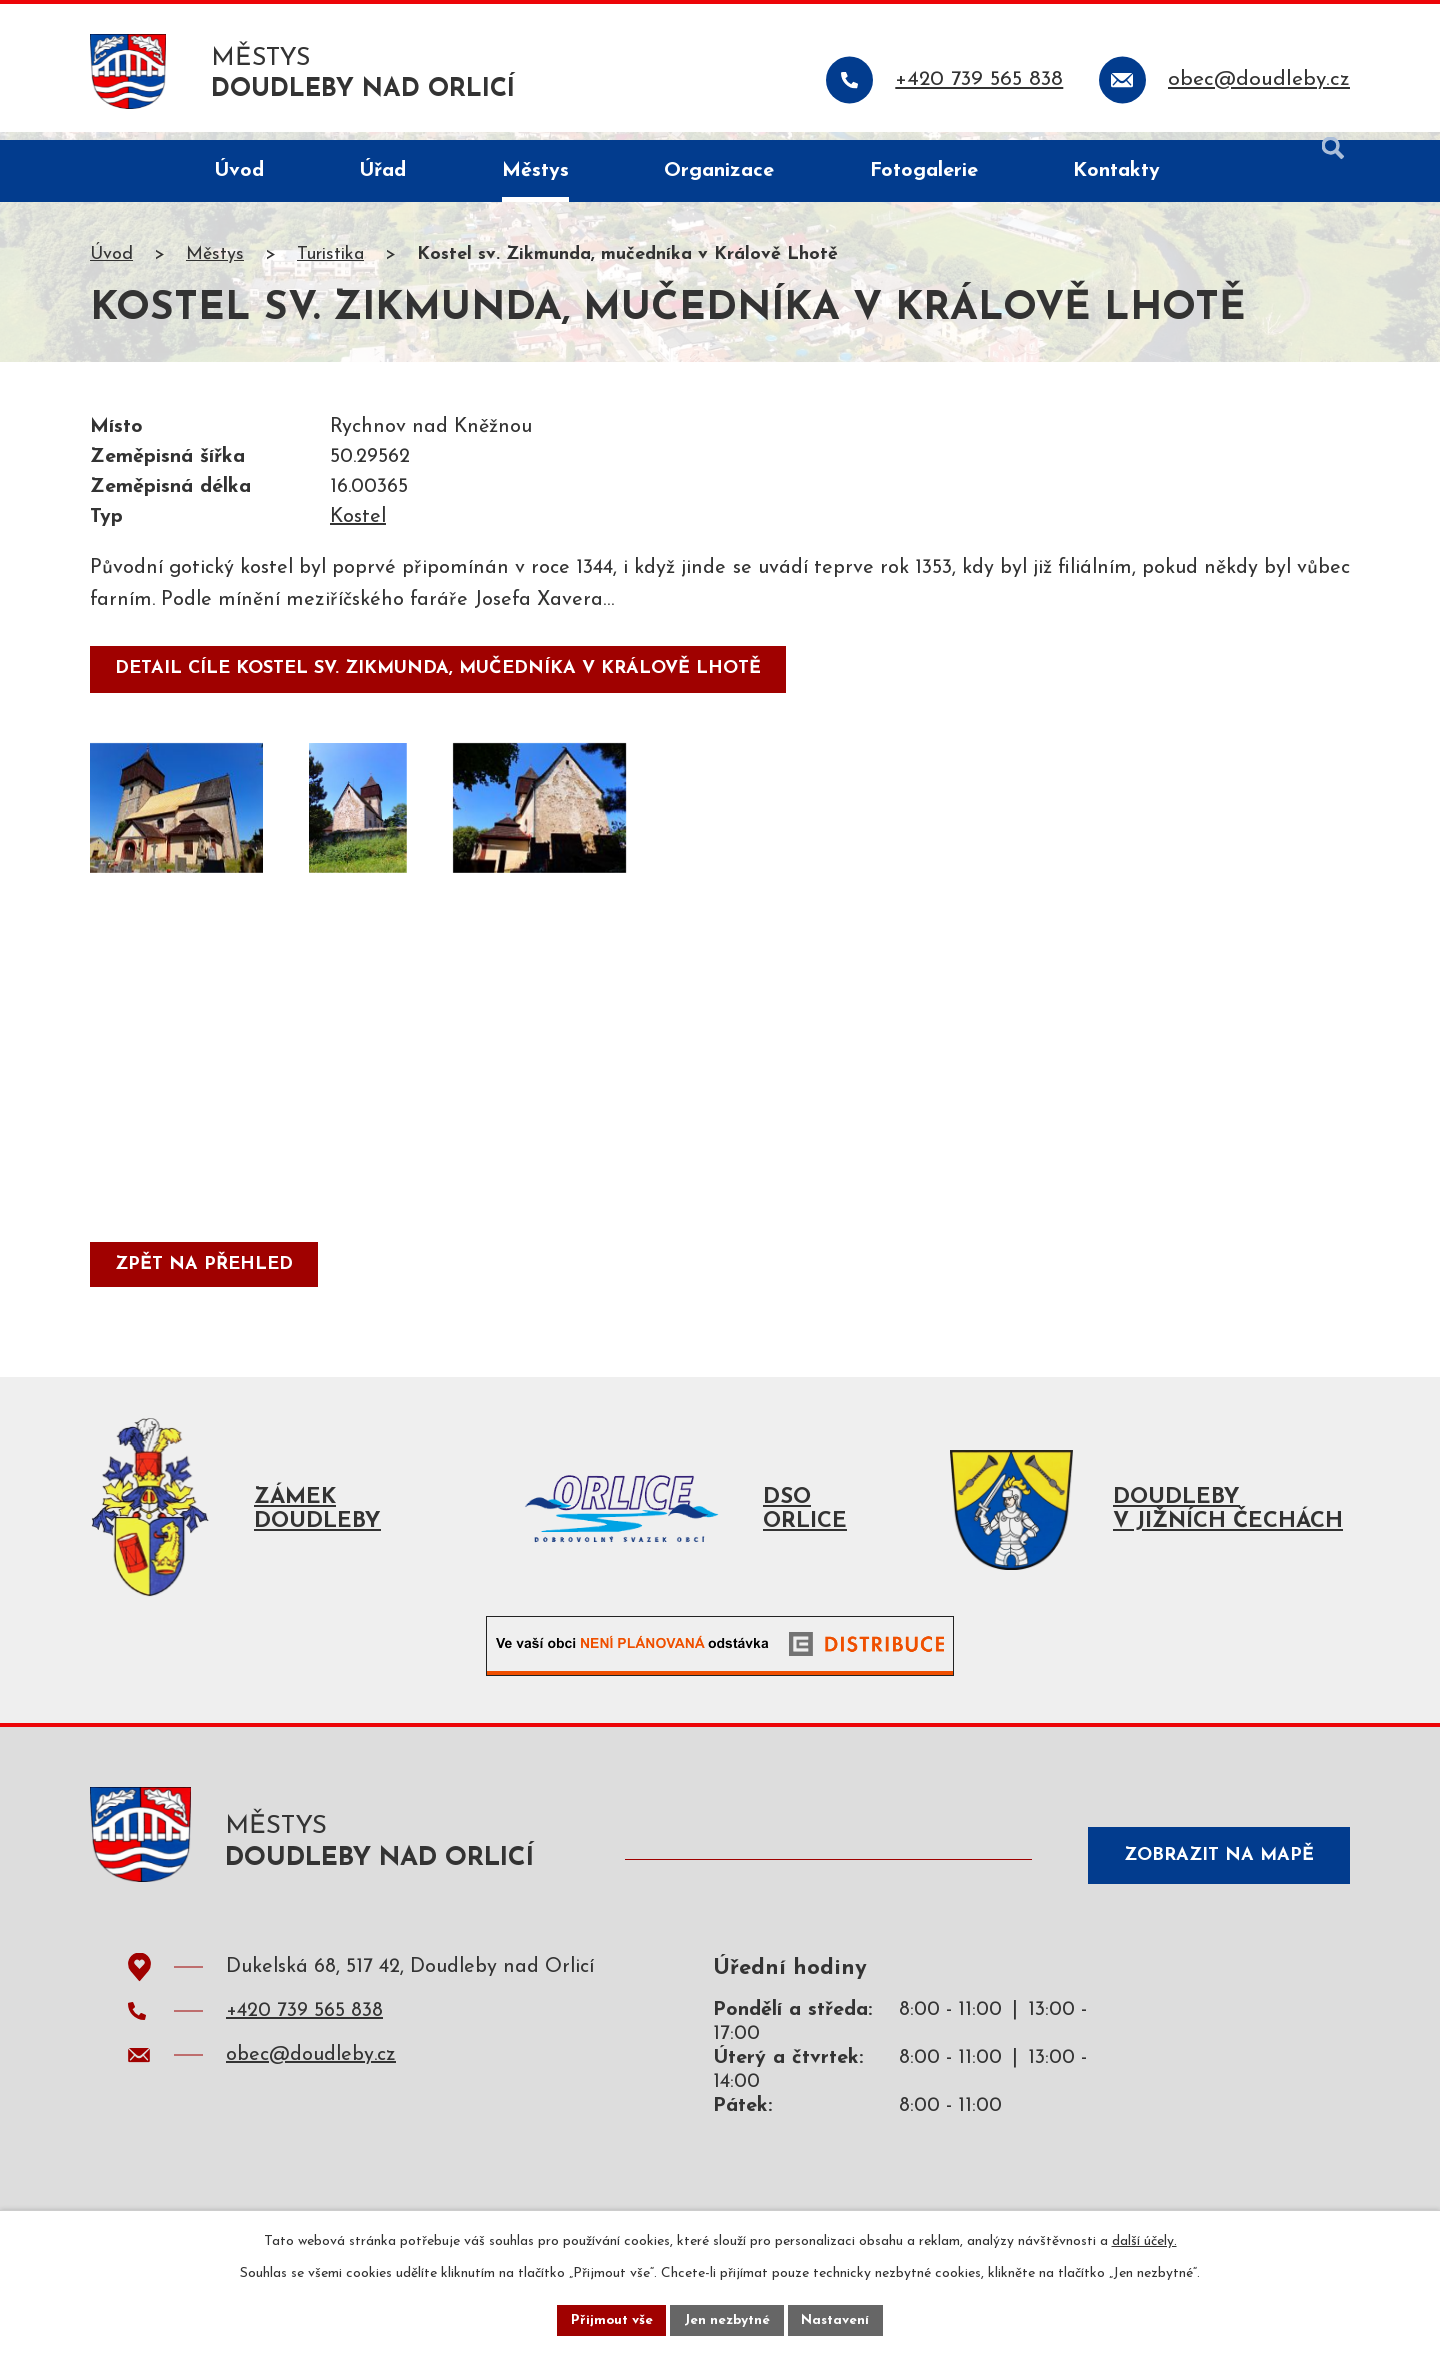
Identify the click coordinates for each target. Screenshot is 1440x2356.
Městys (215, 263)
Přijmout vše (609, 2319)
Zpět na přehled (206, 1274)
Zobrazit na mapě (1214, 1869)
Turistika (330, 263)
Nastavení (838, 2319)
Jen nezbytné (727, 2319)
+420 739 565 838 (304, 2028)
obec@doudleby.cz (311, 2072)
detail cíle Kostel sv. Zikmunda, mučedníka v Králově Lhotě (440, 677)
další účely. (1144, 2239)
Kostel (358, 526)
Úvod (111, 263)
